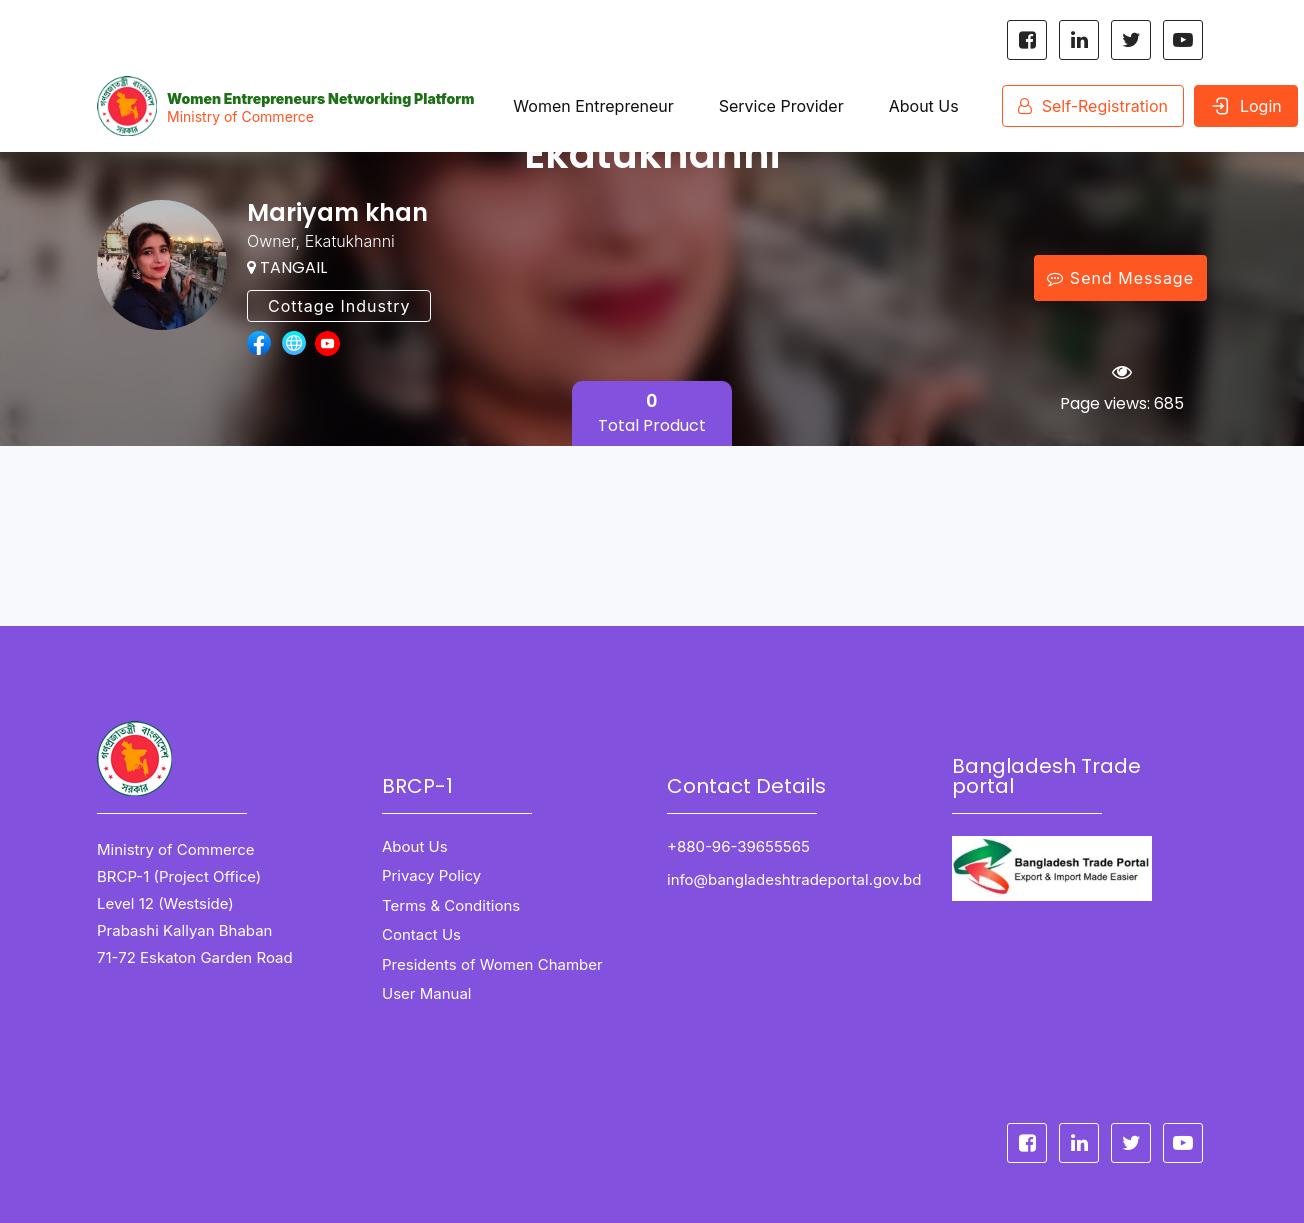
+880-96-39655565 (740, 846)
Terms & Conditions (451, 905)
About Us (923, 106)
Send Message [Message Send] (1120, 278)
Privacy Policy (431, 875)
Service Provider (780, 106)
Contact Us (421, 934)
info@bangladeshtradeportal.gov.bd (794, 879)
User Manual (426, 993)
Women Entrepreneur (593, 106)
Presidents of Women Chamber (492, 964)
